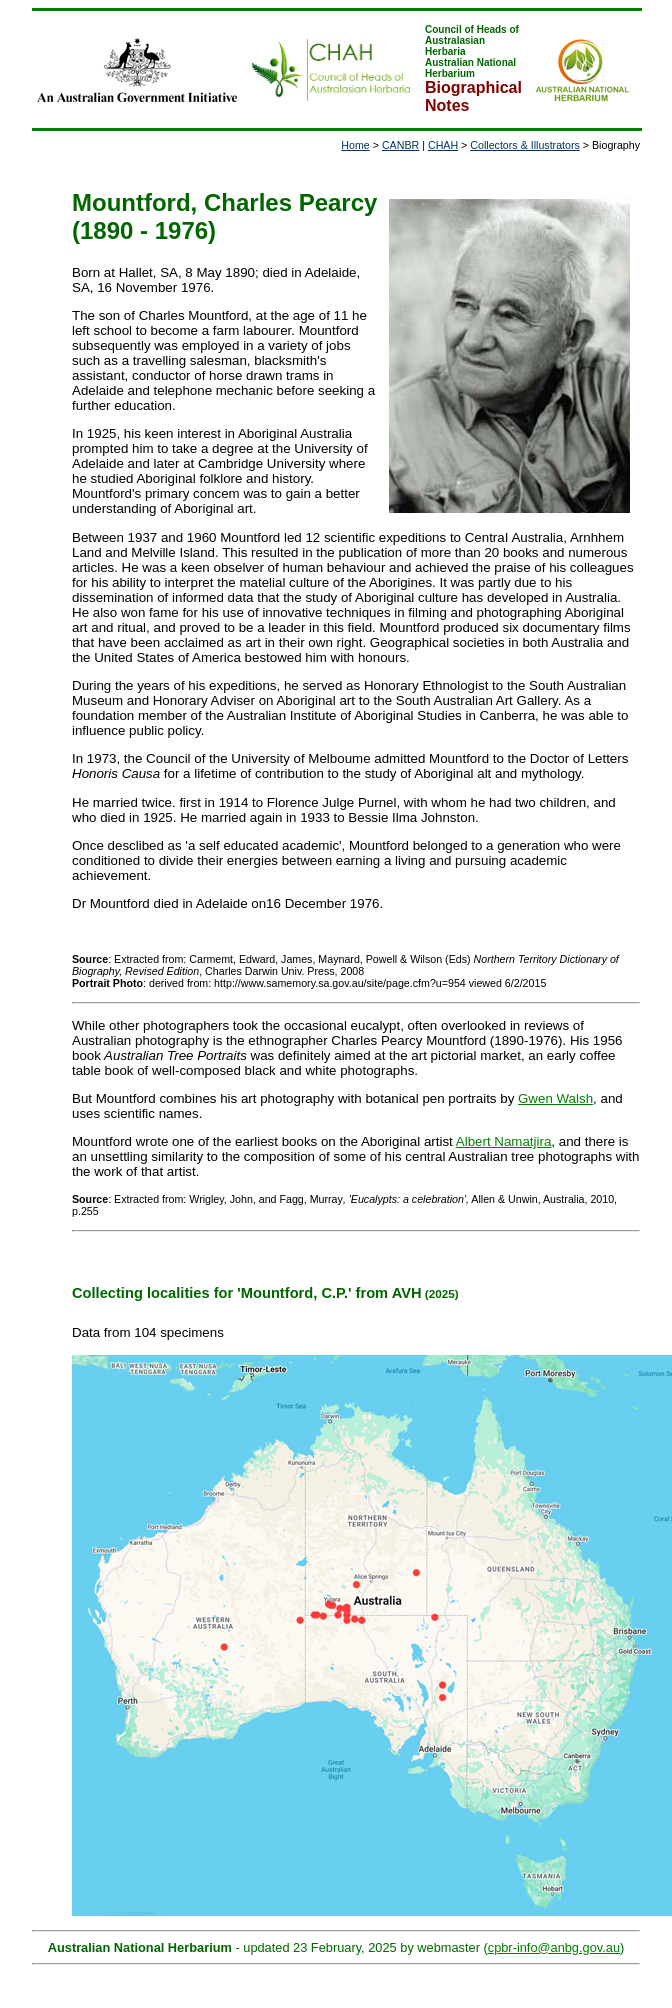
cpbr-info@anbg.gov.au (554, 1947)
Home (355, 145)
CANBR (400, 145)
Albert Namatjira (504, 1141)
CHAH (443, 145)
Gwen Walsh (555, 1098)
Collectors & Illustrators (525, 145)
